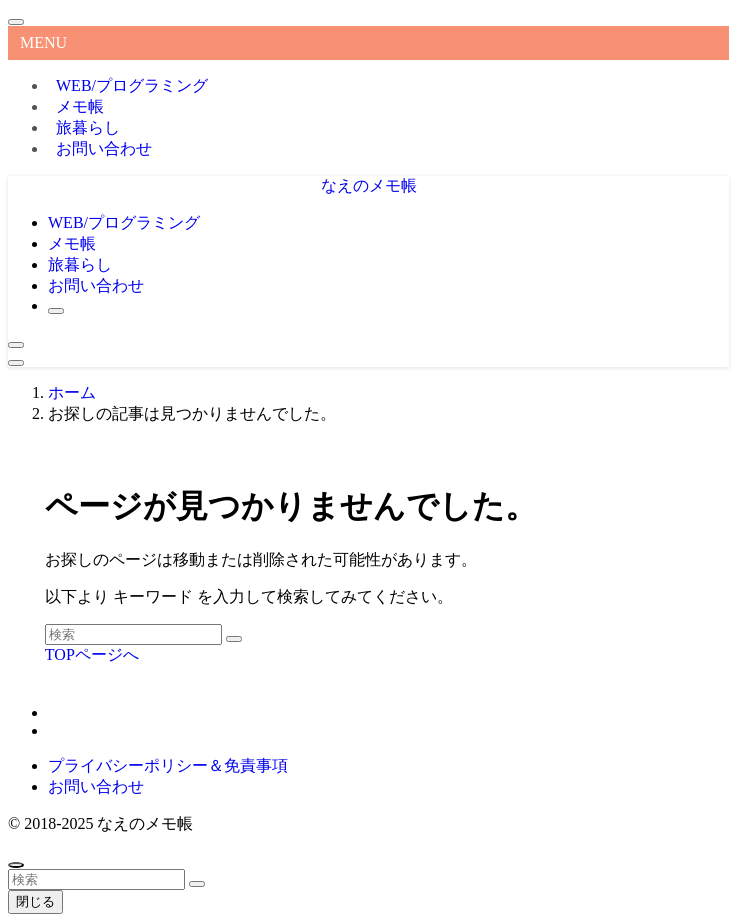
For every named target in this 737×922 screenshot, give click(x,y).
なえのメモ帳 (369, 185)
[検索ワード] (133, 634)
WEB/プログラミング (132, 85)
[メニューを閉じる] (16, 22)
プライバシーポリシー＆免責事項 (168, 765)
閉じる (35, 901)
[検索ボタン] (56, 311)
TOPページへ (92, 654)
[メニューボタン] (16, 363)
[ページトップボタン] (16, 865)
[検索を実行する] (234, 639)
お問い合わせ (104, 148)
